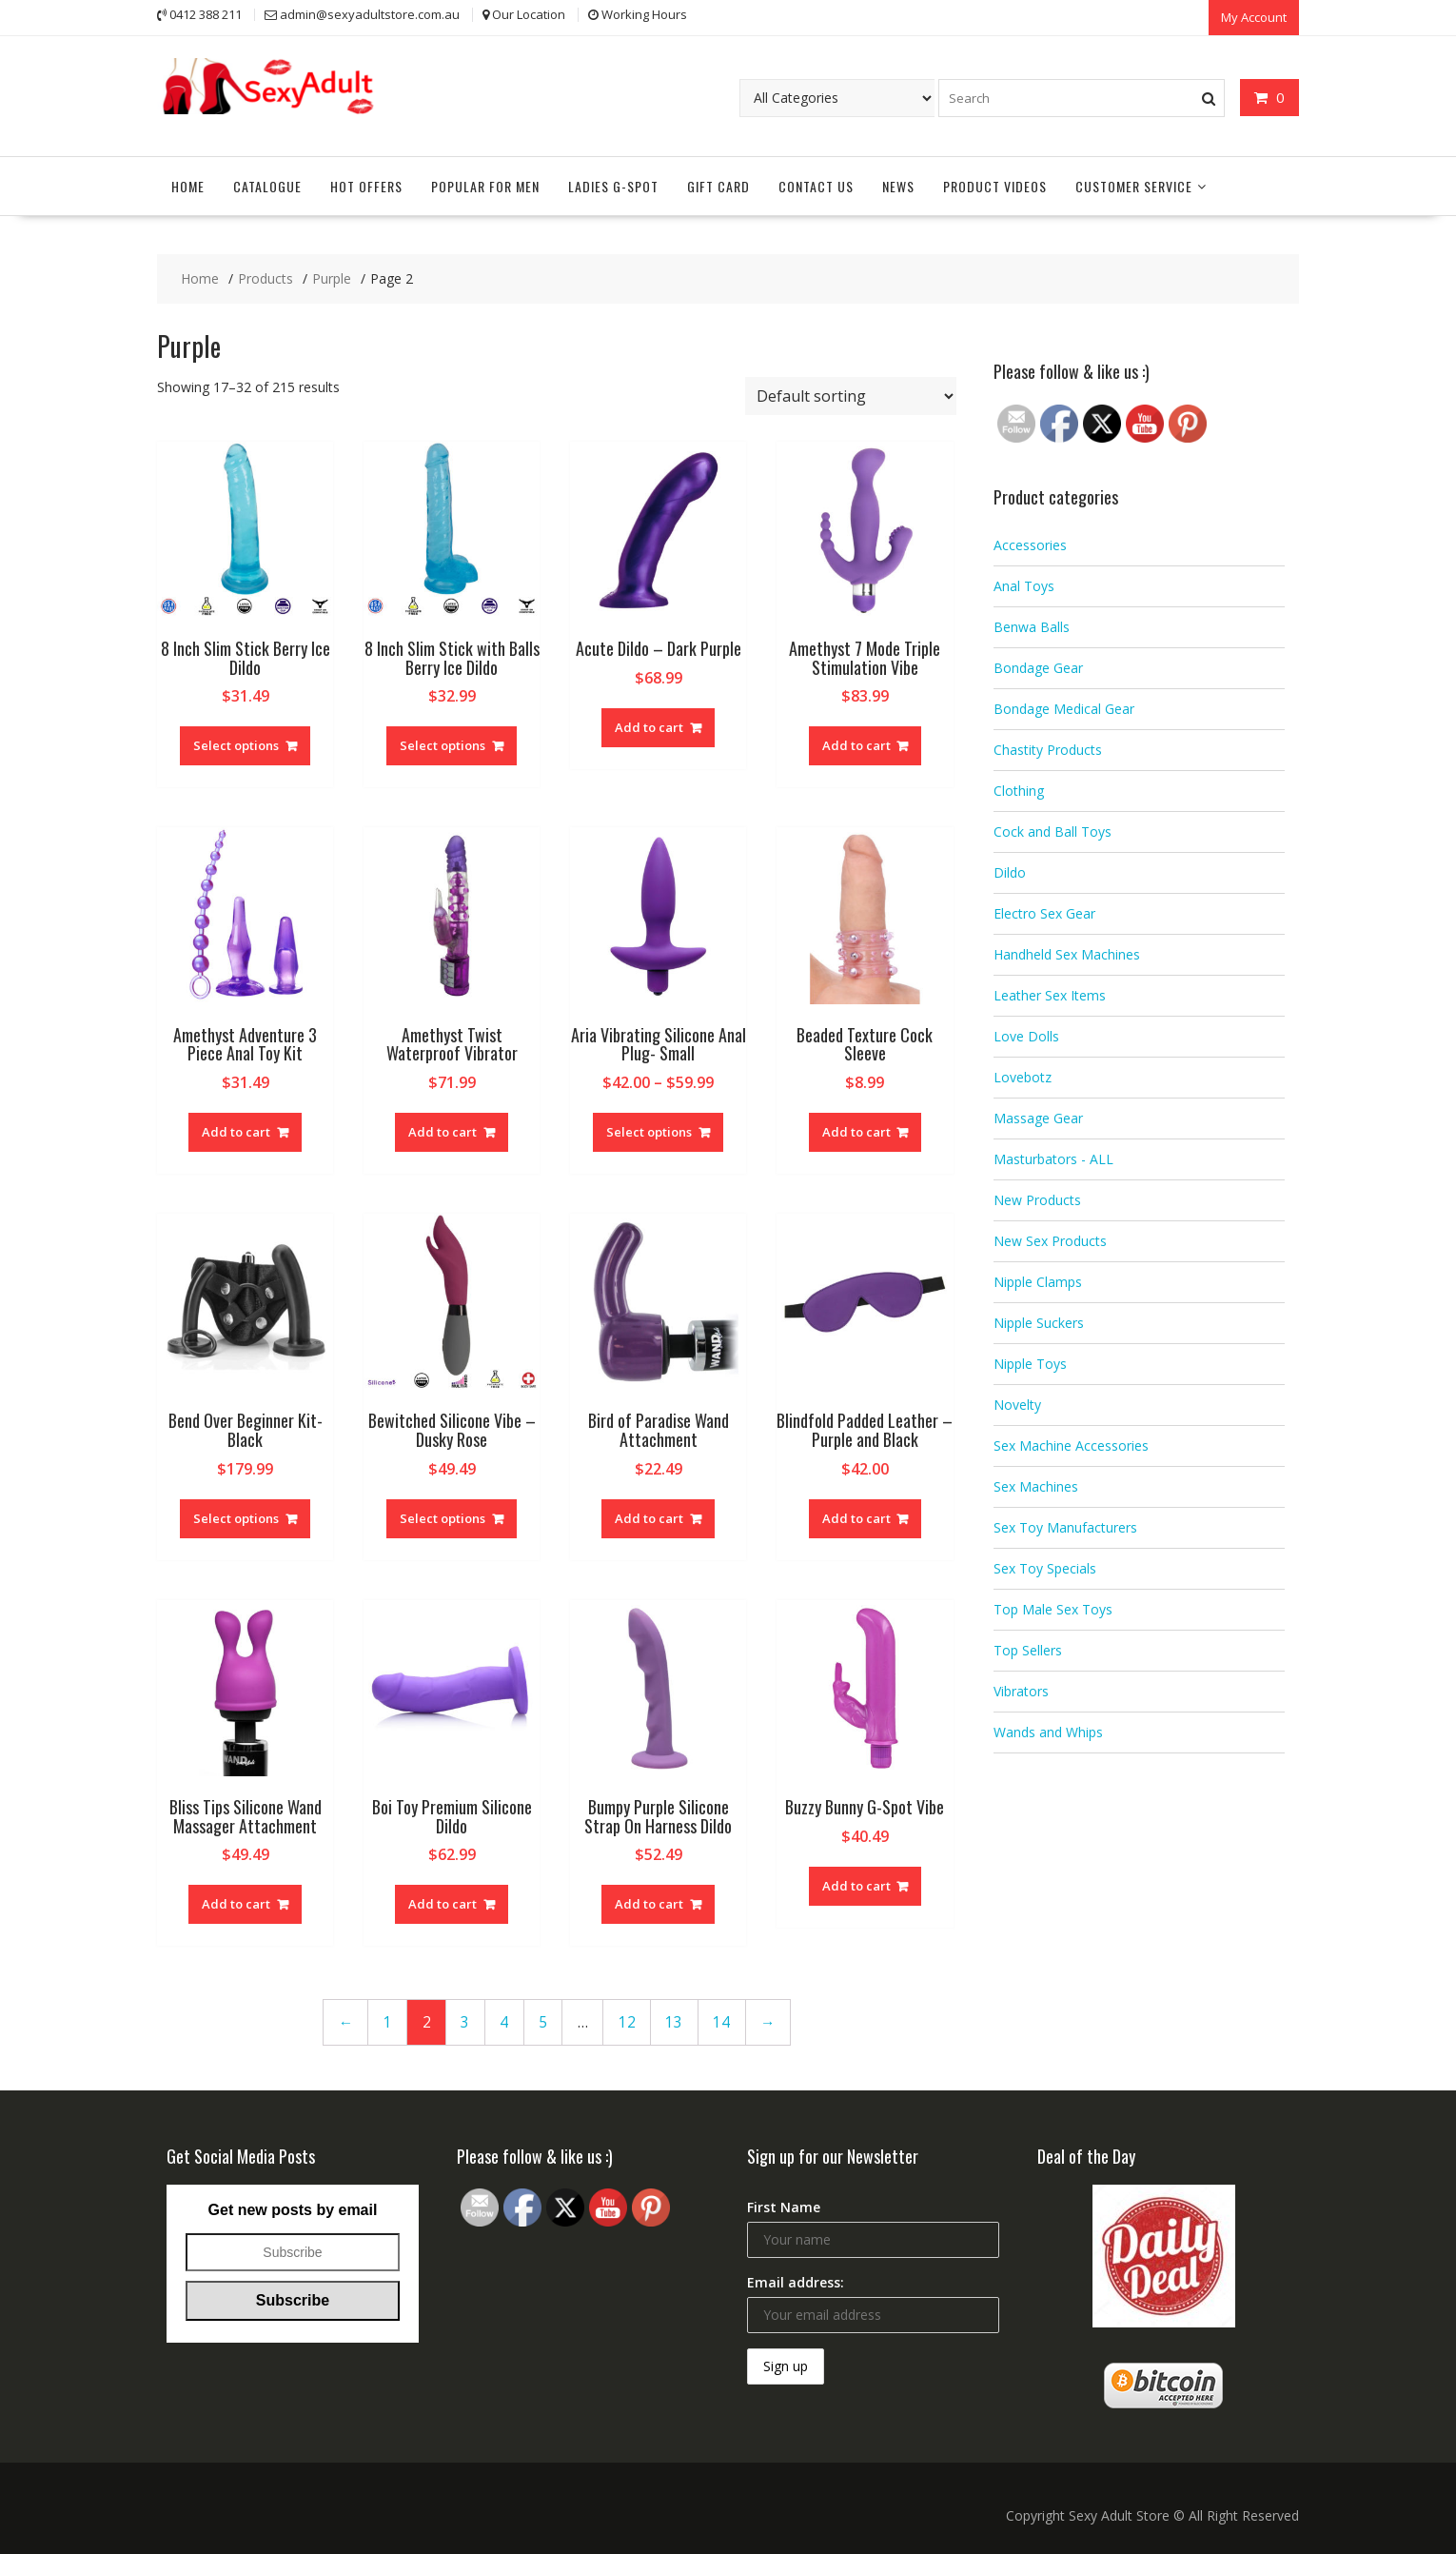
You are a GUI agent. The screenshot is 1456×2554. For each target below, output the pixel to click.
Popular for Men (485, 184)
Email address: (795, 2281)
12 (627, 2020)
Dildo (1010, 871)
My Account (1254, 16)
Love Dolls (1026, 1035)
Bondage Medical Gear (1064, 708)
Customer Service (1133, 184)
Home (188, 184)
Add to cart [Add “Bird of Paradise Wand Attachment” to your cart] (649, 1516)
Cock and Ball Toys (1053, 831)
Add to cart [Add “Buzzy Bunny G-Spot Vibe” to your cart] (856, 1883)
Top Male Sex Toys (1053, 1608)
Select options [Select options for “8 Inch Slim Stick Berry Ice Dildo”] (236, 744)
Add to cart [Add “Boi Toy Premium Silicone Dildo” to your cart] (442, 1902)
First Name (783, 2206)
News (898, 184)
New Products (1037, 1199)
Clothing (1019, 790)
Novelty (1017, 1404)
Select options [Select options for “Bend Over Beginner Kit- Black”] (236, 1516)
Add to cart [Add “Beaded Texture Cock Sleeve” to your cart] (856, 1129)
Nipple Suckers (1039, 1322)
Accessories (1030, 544)
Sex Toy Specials (1045, 1567)
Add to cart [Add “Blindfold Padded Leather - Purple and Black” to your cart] (856, 1516)
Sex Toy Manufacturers (1065, 1526)
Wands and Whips (1048, 1731)
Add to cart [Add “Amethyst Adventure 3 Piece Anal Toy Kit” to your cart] (236, 1129)
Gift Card (718, 184)
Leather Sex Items (1050, 994)
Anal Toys (1024, 585)
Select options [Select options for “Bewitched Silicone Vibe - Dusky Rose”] (442, 1516)
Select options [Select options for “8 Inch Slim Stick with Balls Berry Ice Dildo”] (442, 744)
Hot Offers (366, 184)
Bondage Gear (1038, 667)
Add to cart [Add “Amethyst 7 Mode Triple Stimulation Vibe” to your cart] (856, 744)
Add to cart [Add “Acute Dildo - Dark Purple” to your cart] (649, 725)
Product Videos (995, 184)
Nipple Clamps (1038, 1281)
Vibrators (1021, 1690)
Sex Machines (1036, 1485)
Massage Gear (1038, 1117)
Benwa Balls (1032, 626)
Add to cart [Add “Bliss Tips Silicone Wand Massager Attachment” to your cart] (236, 1902)
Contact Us (816, 184)
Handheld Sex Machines (1067, 953)
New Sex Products (1050, 1240)
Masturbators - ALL (1053, 1158)
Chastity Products (1048, 749)
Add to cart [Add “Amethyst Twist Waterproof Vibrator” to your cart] (442, 1129)
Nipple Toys (1030, 1363)
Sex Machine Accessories (1071, 1444)
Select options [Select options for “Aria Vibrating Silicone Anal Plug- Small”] (649, 1129)
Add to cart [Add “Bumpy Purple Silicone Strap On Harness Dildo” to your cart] (649, 1902)
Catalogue (267, 184)
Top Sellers (1028, 1649)
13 (673, 2020)
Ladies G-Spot (613, 184)
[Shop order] (850, 394)
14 (721, 2020)
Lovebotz (1023, 1076)
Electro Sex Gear (1044, 912)
